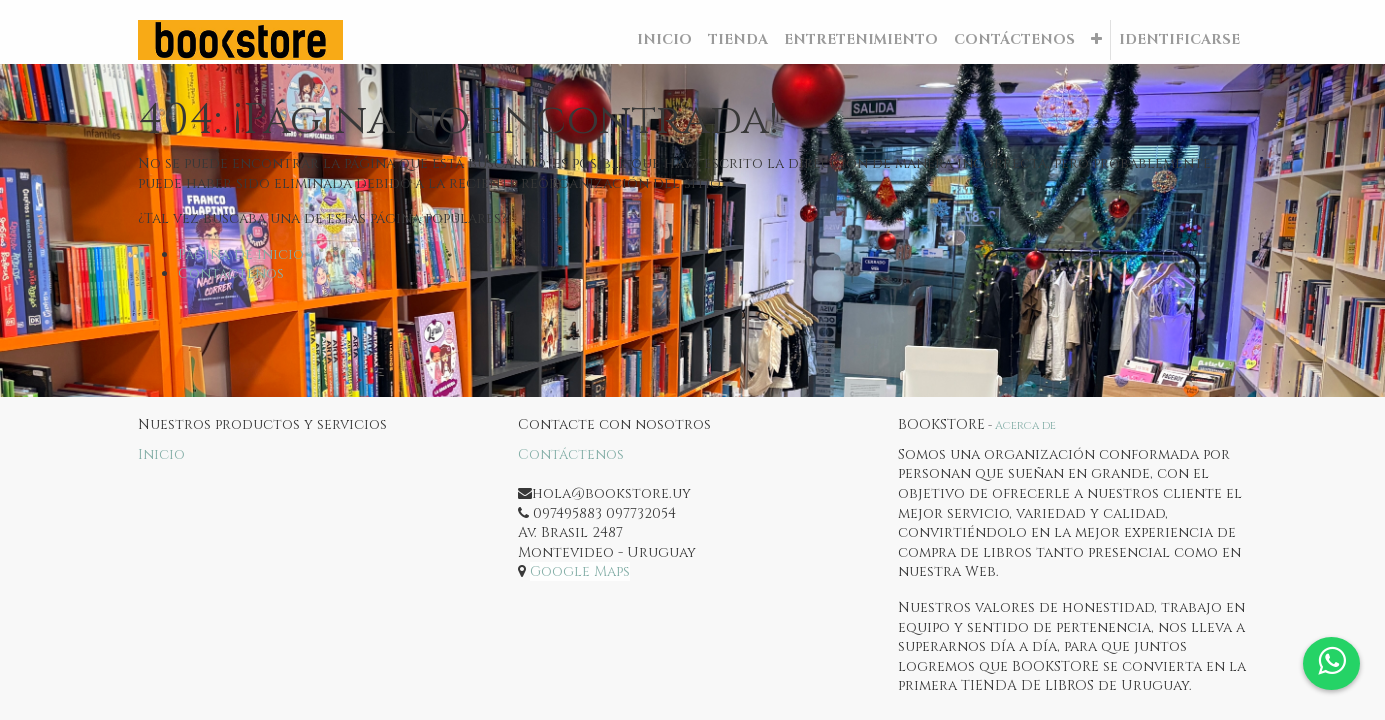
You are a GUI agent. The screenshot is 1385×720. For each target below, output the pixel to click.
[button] (1096, 40)
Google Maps (580, 571)
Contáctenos (231, 273)
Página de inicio (241, 254)
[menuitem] (664, 40)
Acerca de (1025, 425)
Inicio (161, 454)
